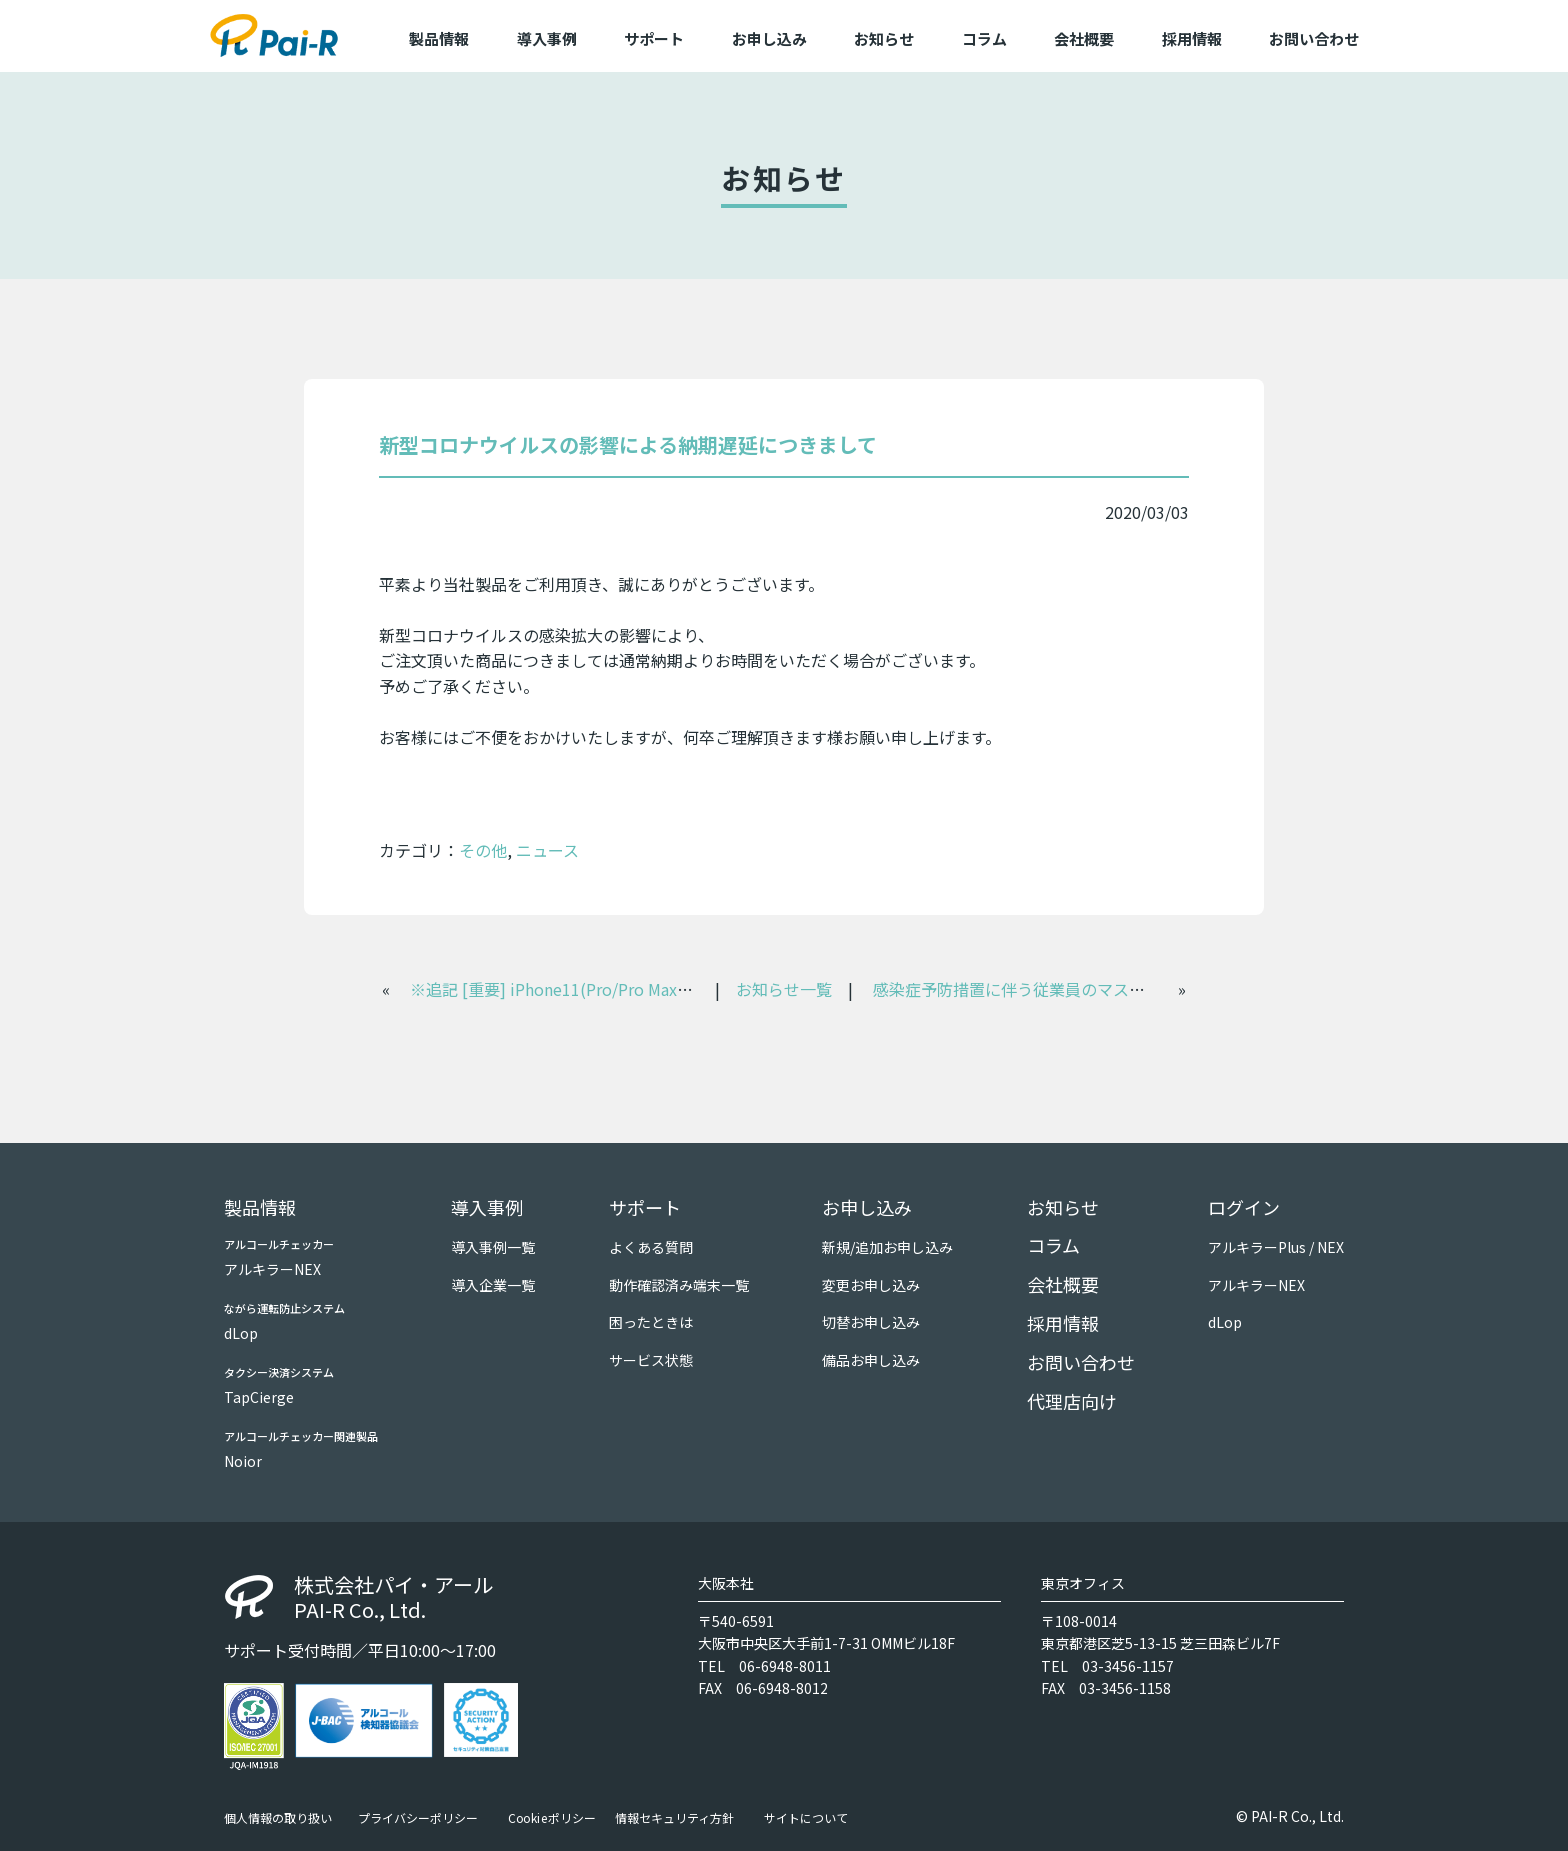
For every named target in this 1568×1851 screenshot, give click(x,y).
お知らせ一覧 (784, 989)
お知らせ (884, 38)
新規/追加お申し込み (887, 1247)
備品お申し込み (871, 1360)
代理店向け (1072, 1401)
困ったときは (651, 1322)
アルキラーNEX (272, 1269)
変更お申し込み (871, 1285)
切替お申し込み (871, 1322)
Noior (243, 1461)
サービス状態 (651, 1360)
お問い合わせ (1314, 38)
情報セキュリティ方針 (674, 1818)
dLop (241, 1333)
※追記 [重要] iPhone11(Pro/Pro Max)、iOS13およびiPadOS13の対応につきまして (709, 989)
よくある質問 (651, 1247)
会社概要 (1084, 38)
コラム (984, 38)
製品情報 (260, 1207)
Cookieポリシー (552, 1818)
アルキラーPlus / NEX (1276, 1247)
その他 (483, 850)
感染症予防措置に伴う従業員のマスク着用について (1057, 989)
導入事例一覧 (493, 1247)
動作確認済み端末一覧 (679, 1285)
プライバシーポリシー (418, 1818)
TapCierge (259, 1397)
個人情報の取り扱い (278, 1818)
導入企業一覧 (493, 1285)
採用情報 (1192, 38)
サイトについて (806, 1818)
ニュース (547, 850)
